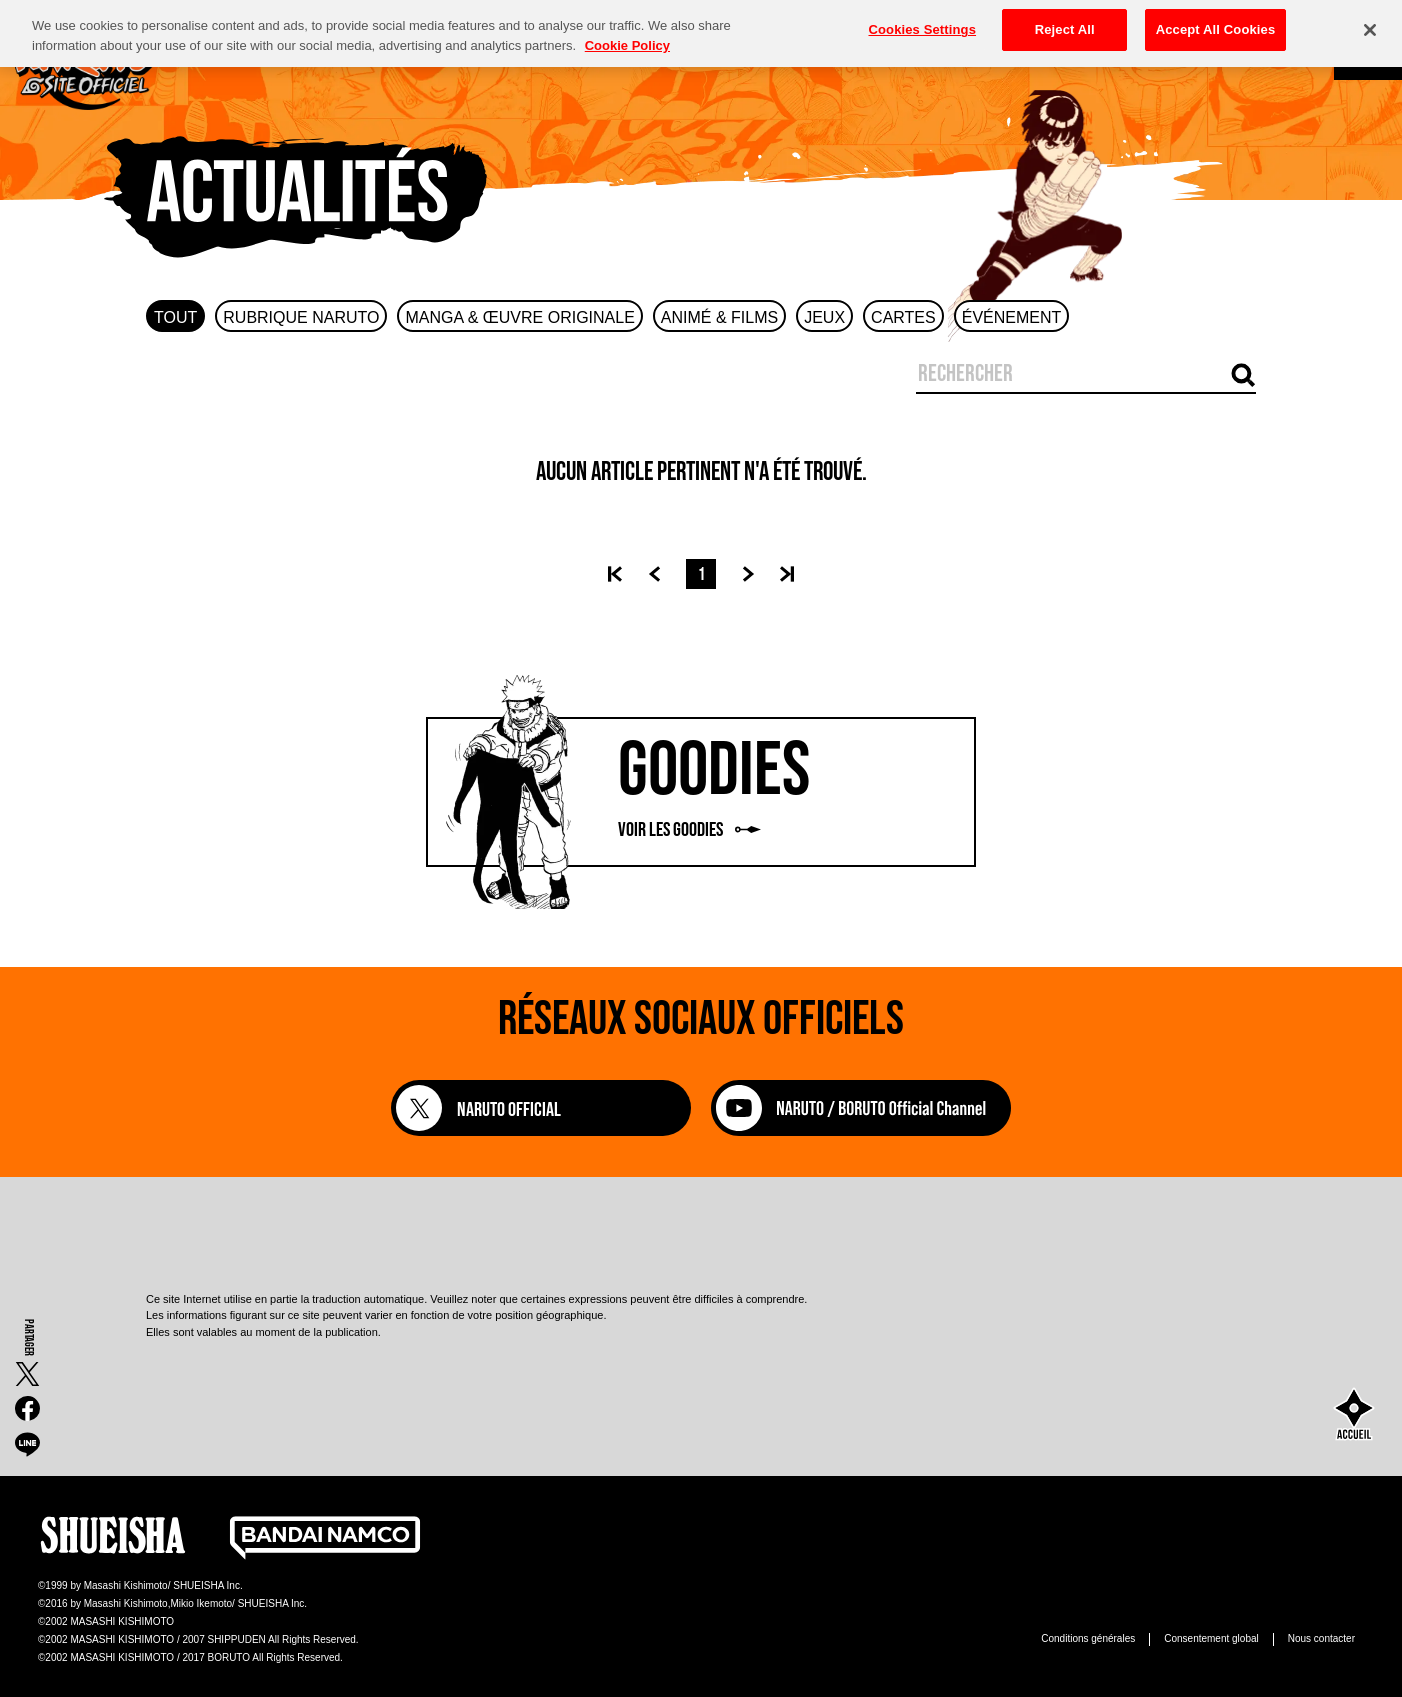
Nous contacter (1321, 1638)
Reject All (1065, 20)
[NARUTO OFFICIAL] (541, 1108)
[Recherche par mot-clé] (1243, 377)
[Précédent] (646, 574)
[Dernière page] (787, 574)
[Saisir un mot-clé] (1071, 373)
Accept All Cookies (1216, 20)
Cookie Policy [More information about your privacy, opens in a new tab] (627, 36)
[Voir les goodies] (701, 792)
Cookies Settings (922, 20)
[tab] (175, 316)
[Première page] (615, 574)
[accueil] (1354, 1416)
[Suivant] (755, 574)
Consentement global (1211, 1638)
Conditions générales (1088, 1638)
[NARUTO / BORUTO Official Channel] (861, 1130)
